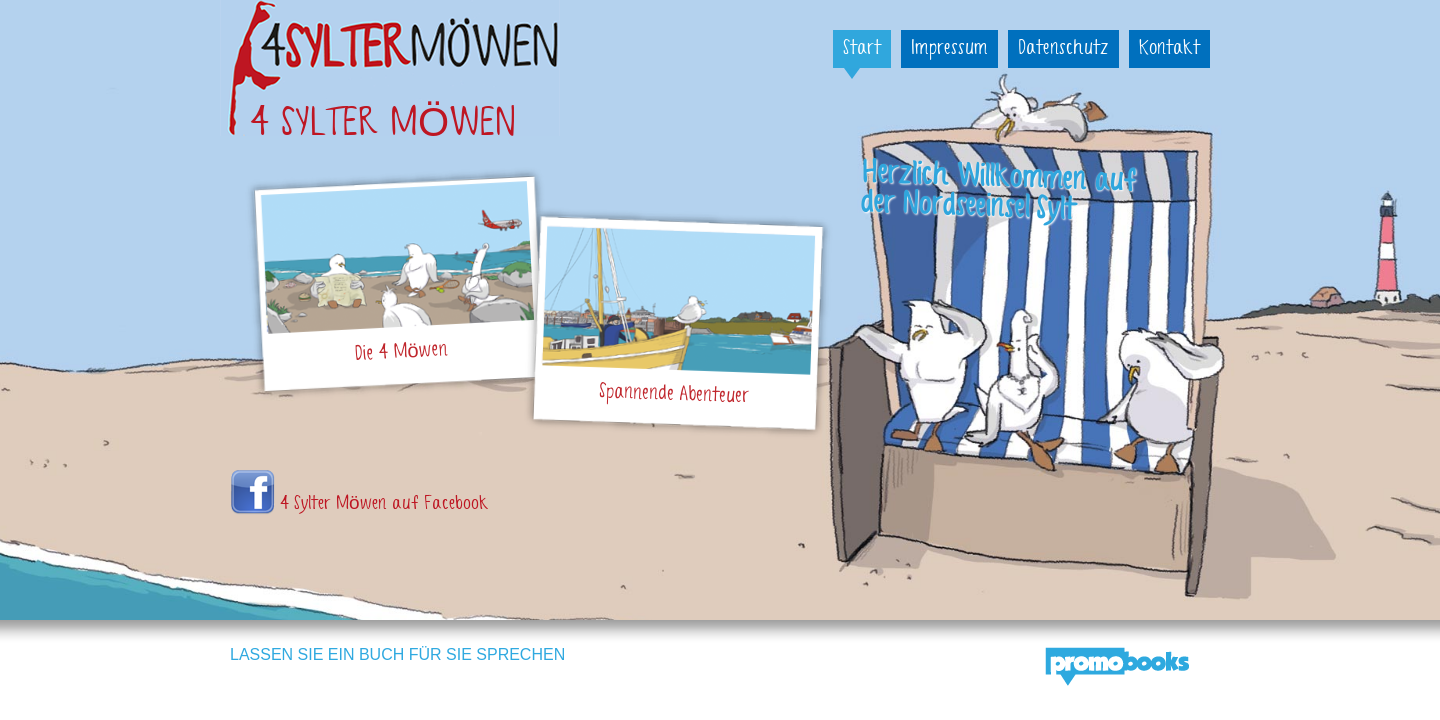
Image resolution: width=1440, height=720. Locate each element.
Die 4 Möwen (401, 352)
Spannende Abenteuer (674, 394)
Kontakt (1169, 48)
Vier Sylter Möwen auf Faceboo (252, 492)
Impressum (949, 48)
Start (862, 48)
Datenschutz (1063, 48)
